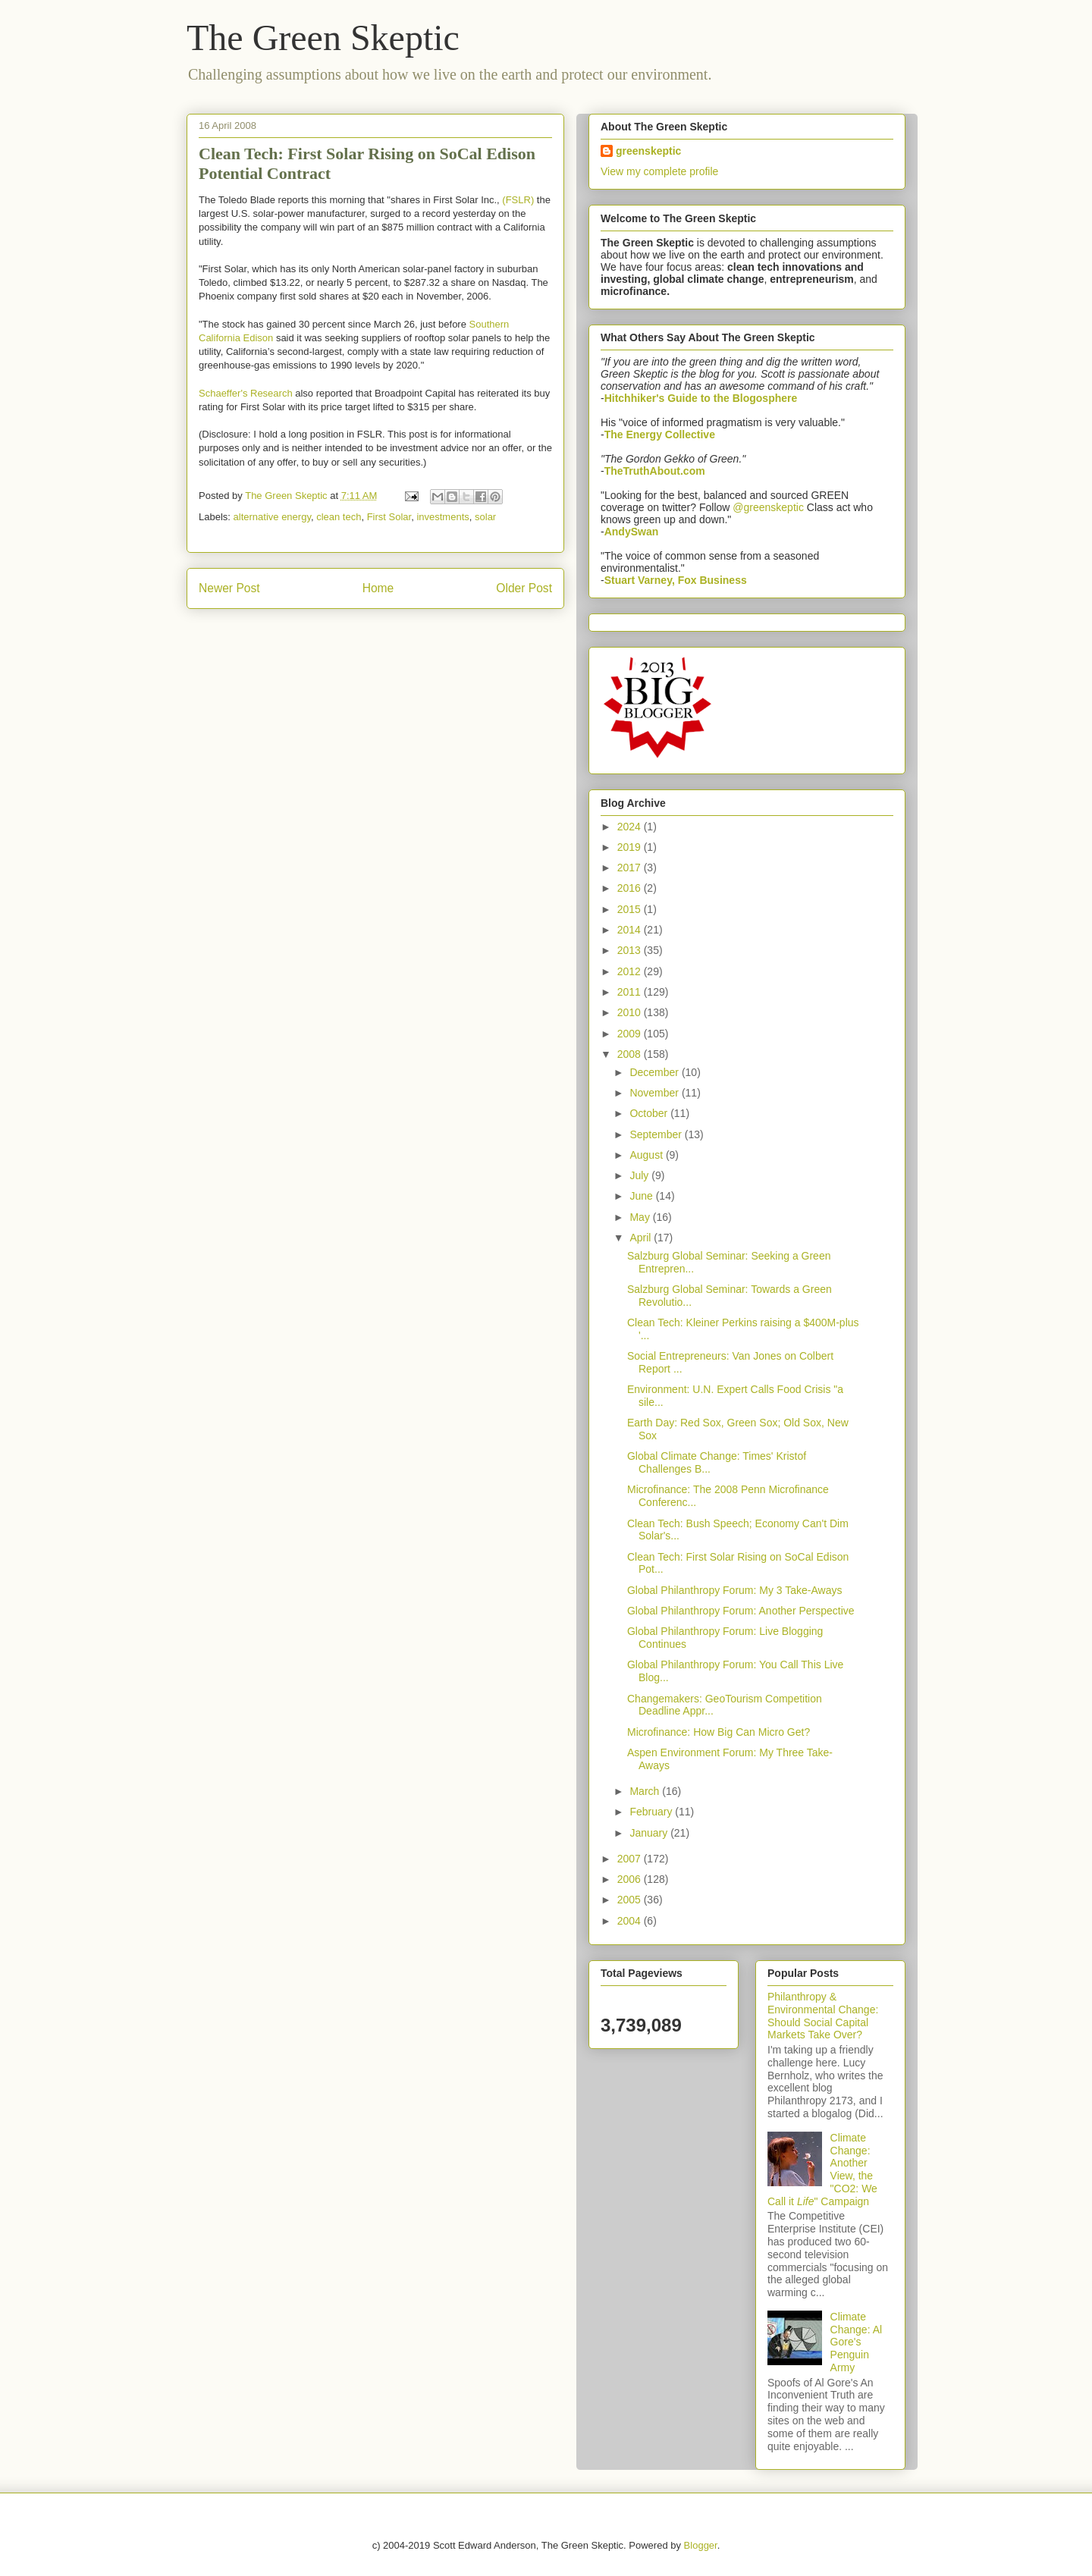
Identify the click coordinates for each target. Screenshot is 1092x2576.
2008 (630, 1054)
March (645, 1791)
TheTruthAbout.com (654, 471)
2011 (630, 992)
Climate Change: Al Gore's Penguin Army (856, 2342)
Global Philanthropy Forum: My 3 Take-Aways (735, 1590)
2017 (630, 867)
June (642, 1196)
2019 (630, 847)
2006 (630, 1879)
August (647, 1155)
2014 (630, 930)
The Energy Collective (659, 434)
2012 (630, 971)
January (649, 1833)
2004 (630, 1921)
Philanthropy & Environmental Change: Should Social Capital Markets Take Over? (822, 2016)
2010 (630, 1012)
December (655, 1072)
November (655, 1093)
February (652, 1812)
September (656, 1134)
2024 (630, 826)
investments (442, 516)
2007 (630, 1859)
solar (485, 516)
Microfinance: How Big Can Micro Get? (718, 1732)
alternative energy (272, 516)
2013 (630, 950)
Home (378, 588)
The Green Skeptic (323, 37)
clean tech (338, 516)
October (649, 1113)
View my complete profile (659, 171)
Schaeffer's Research (246, 393)
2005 (630, 1900)
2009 (630, 1034)
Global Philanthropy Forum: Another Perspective (741, 1611)
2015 (630, 909)
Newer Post (229, 588)
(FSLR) (518, 200)
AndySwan (631, 532)
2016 (630, 888)
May (640, 1217)
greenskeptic (648, 151)
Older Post (524, 588)
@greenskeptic (768, 507)
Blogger (700, 2545)
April (641, 1238)
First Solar (389, 516)
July (640, 1175)
